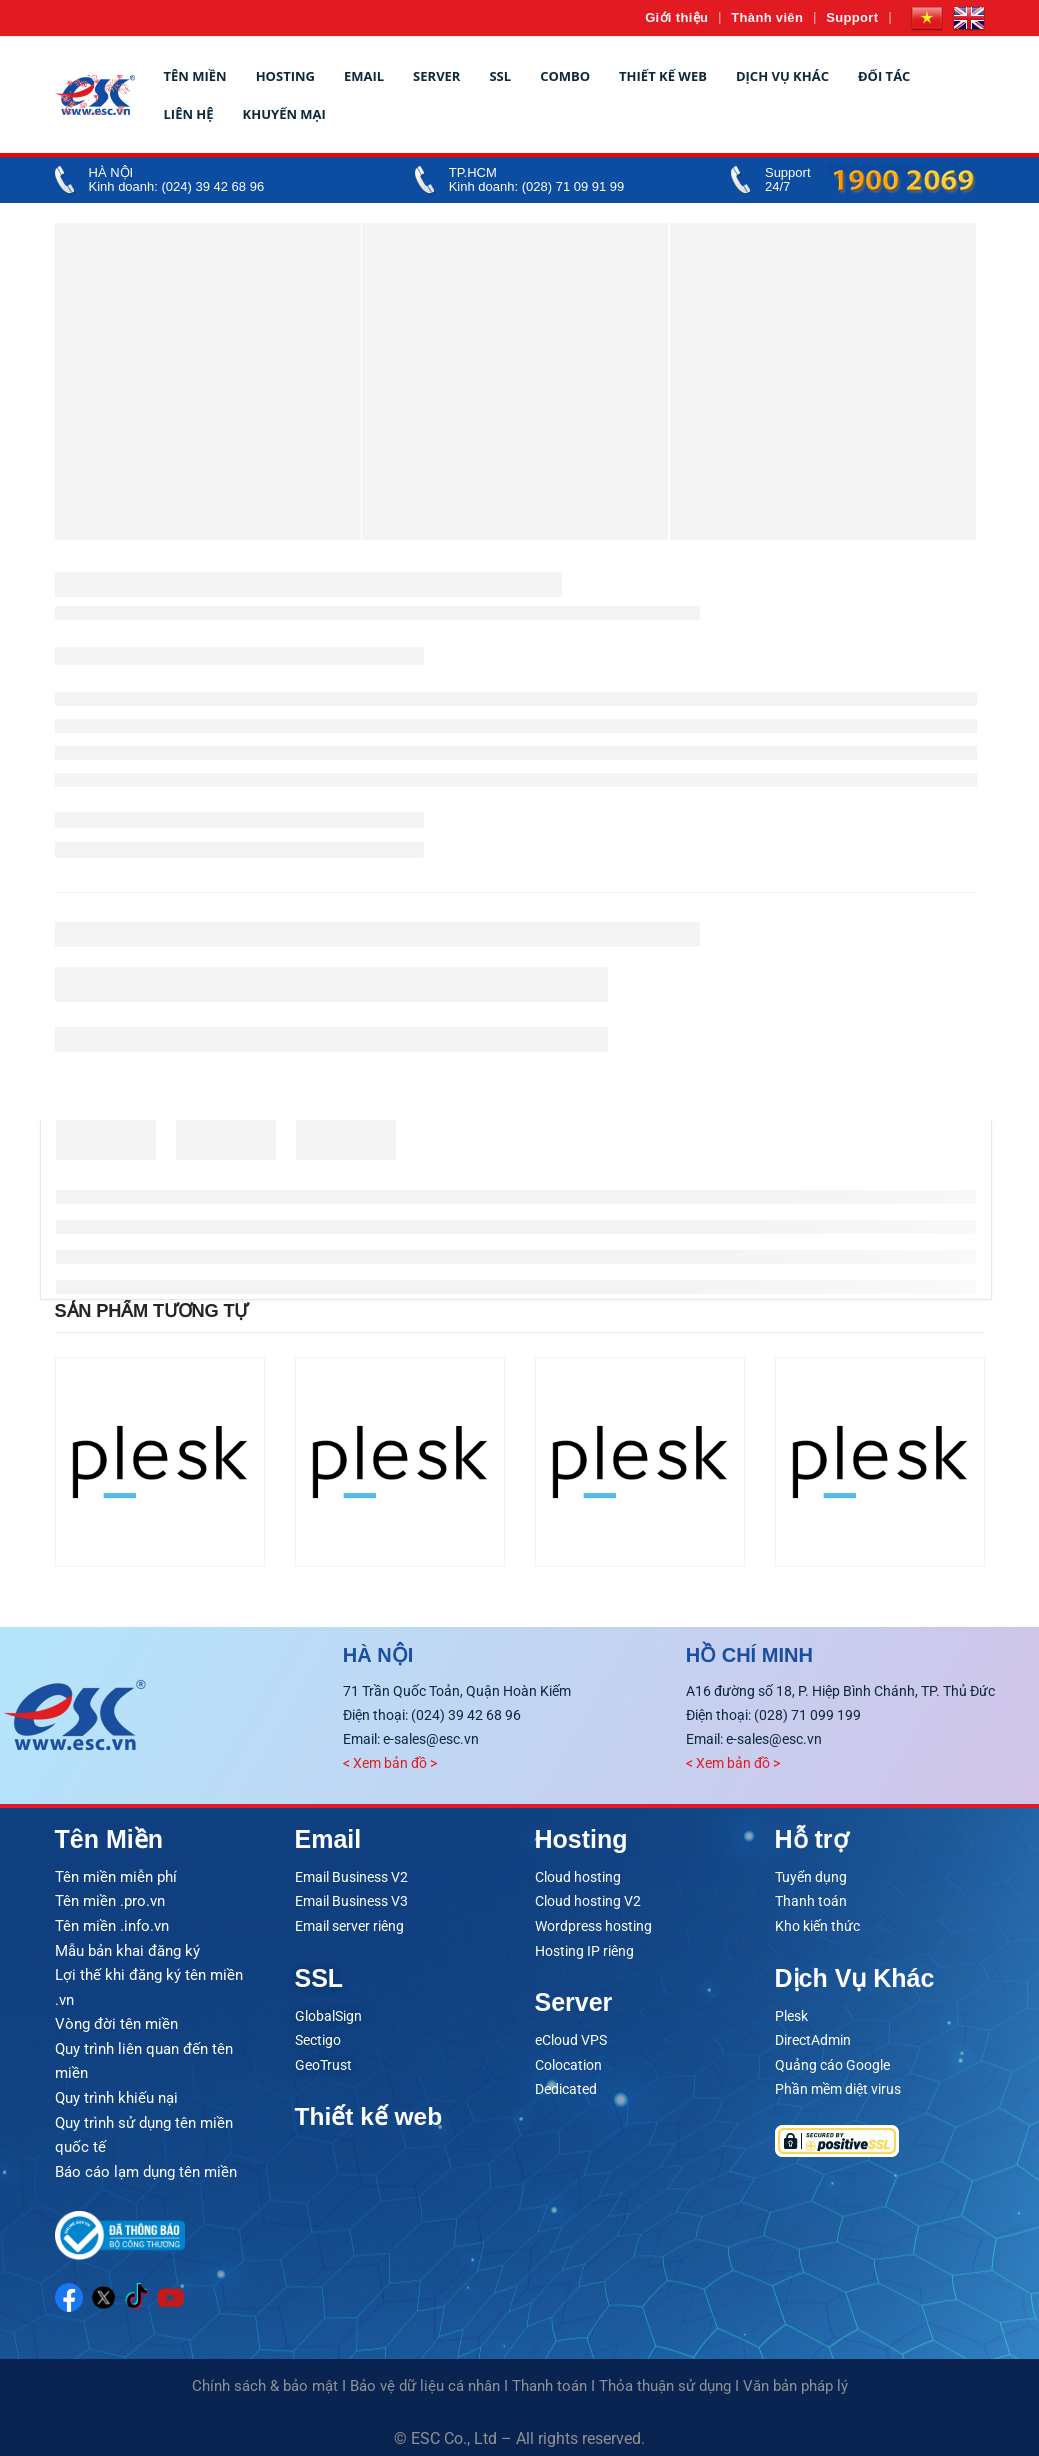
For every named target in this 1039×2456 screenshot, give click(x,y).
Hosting (285, 76)
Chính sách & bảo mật (265, 2379)
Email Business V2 (351, 1876)
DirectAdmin (813, 2037)
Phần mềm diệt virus (838, 2085)
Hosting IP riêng (584, 1948)
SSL (500, 76)
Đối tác (884, 76)
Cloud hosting (578, 1876)
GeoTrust (323, 2061)
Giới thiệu (676, 17)
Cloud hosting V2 (588, 1900)
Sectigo (318, 2037)
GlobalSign (328, 2013)
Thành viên (767, 17)
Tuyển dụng (811, 1876)
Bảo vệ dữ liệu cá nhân (425, 2379)
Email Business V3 (351, 1900)
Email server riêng (349, 1924)
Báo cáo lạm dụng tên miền (146, 2164)
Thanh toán (811, 1900)
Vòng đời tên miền (116, 2020)
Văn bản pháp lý (795, 2379)
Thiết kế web (663, 76)
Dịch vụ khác (782, 76)
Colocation (568, 2061)
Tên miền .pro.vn (110, 1900)
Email (364, 76)
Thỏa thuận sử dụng (665, 2379)
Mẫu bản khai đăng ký (127, 1948)
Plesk (791, 2013)
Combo (565, 76)
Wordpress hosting (593, 1924)
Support (852, 17)
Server (436, 76)
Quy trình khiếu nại (116, 2092)
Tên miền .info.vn (112, 1924)
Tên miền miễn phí (116, 1876)
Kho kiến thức (817, 1924)
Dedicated (566, 2085)
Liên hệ (189, 114)
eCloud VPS (571, 2037)
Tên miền (195, 76)
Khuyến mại (284, 114)
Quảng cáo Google (832, 2061)
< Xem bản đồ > (390, 1763)
